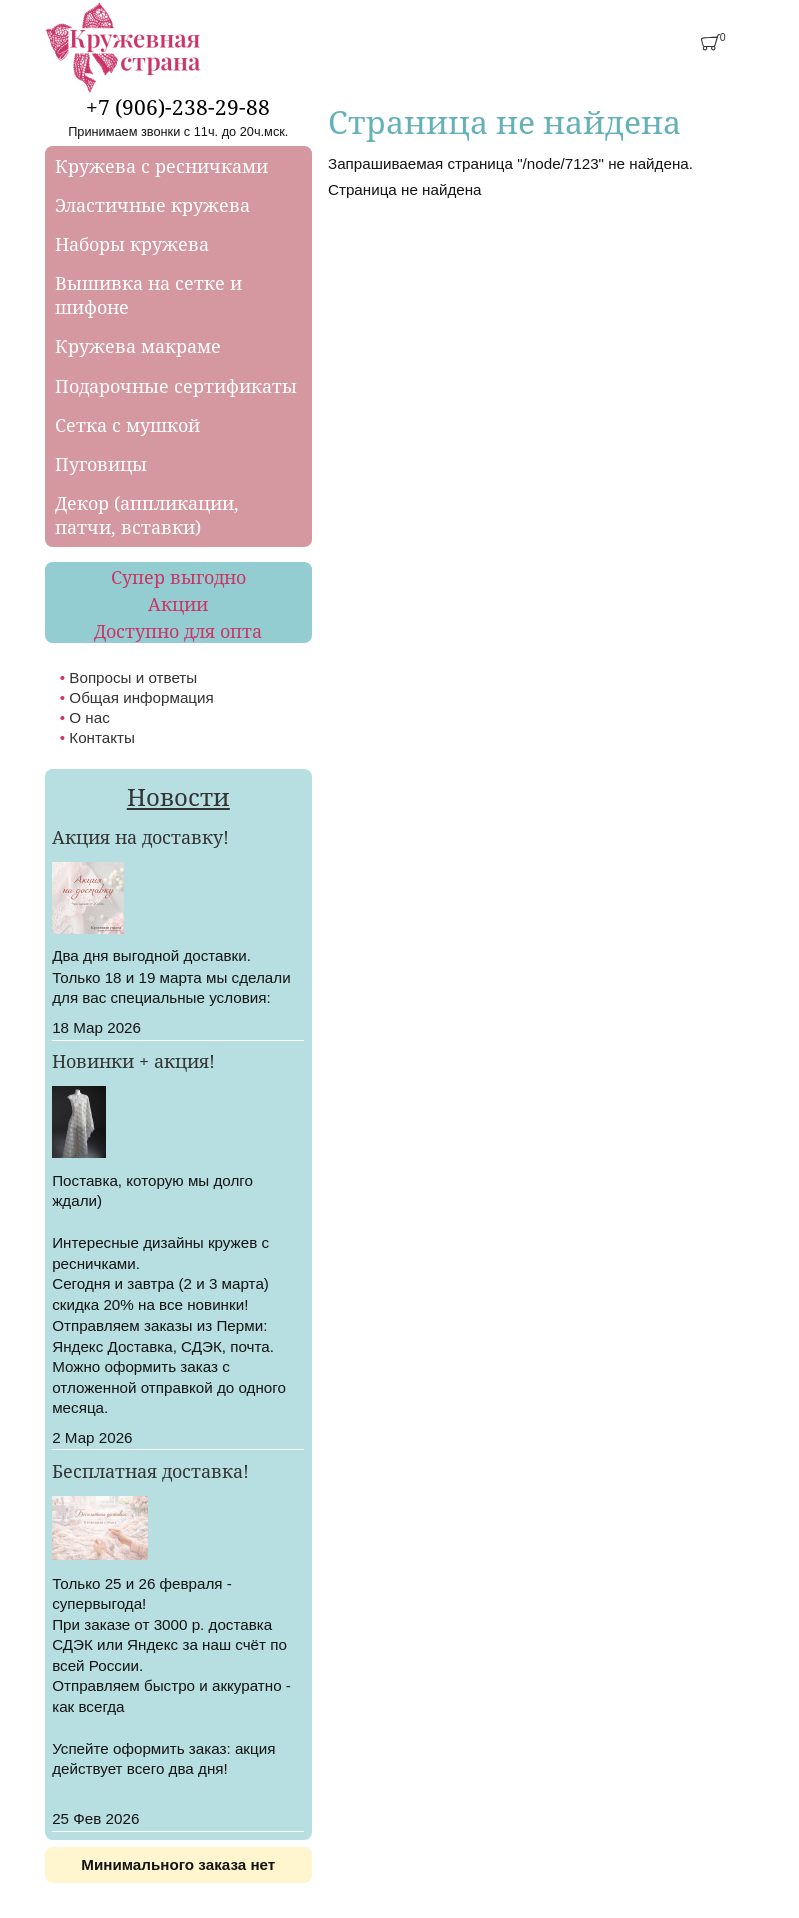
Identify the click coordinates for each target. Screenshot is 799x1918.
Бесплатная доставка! (150, 1471)
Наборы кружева (132, 244)
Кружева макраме (138, 346)
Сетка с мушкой (127, 425)
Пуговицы (101, 464)
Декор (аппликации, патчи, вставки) (147, 515)
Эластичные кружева (152, 205)
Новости (178, 796)
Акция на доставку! (140, 837)
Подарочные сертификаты (176, 386)
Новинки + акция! (133, 1061)
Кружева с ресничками (161, 166)
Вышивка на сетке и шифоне (148, 295)
